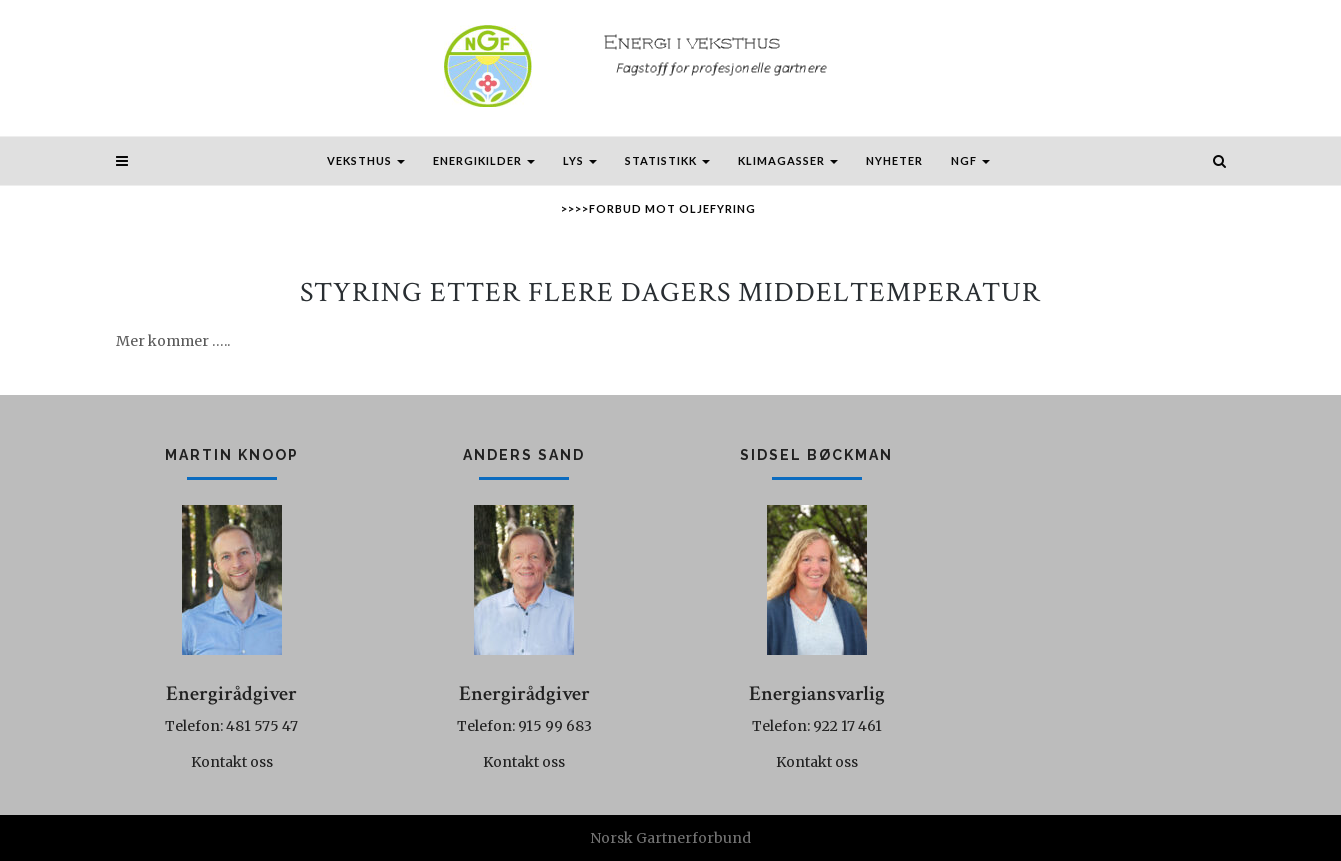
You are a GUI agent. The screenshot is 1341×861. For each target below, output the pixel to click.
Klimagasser (788, 160)
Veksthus (366, 160)
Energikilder (484, 160)
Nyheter (894, 160)
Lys (580, 160)
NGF (970, 160)
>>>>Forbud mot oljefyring (658, 208)
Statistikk (667, 160)
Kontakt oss (232, 762)
